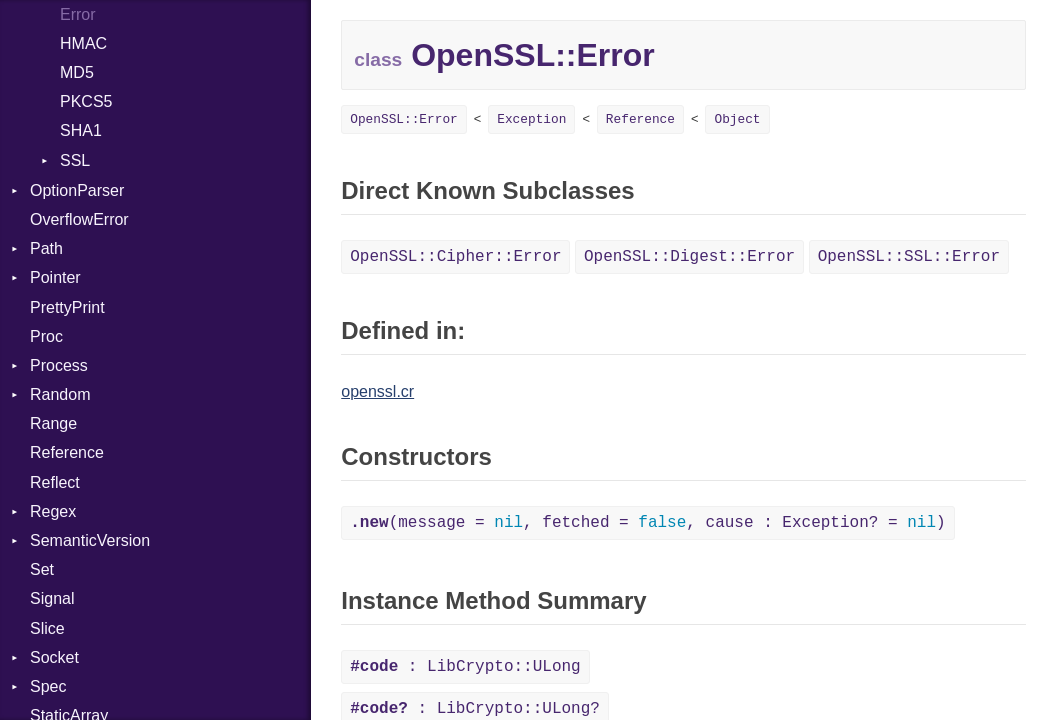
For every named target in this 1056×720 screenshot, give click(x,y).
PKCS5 (86, 101)
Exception (531, 119)
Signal (52, 598)
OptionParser (77, 190)
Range (53, 423)
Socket (54, 657)
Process (59, 365)
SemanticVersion (90, 540)
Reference (67, 452)
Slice (47, 628)
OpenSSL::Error (404, 119)
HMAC (83, 43)
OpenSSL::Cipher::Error (455, 257)
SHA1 (81, 130)
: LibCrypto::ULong (465, 667)
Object (737, 119)
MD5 (77, 72)
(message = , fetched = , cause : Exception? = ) (647, 523)
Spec (48, 686)
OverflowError (79, 219)
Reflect (55, 482)
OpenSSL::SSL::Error (909, 257)
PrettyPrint (67, 307)
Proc (46, 336)
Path (46, 248)
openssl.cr (377, 391)
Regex (53, 511)
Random (60, 394)
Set (42, 569)
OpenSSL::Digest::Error (689, 257)
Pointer (55, 277)
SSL (75, 160)
